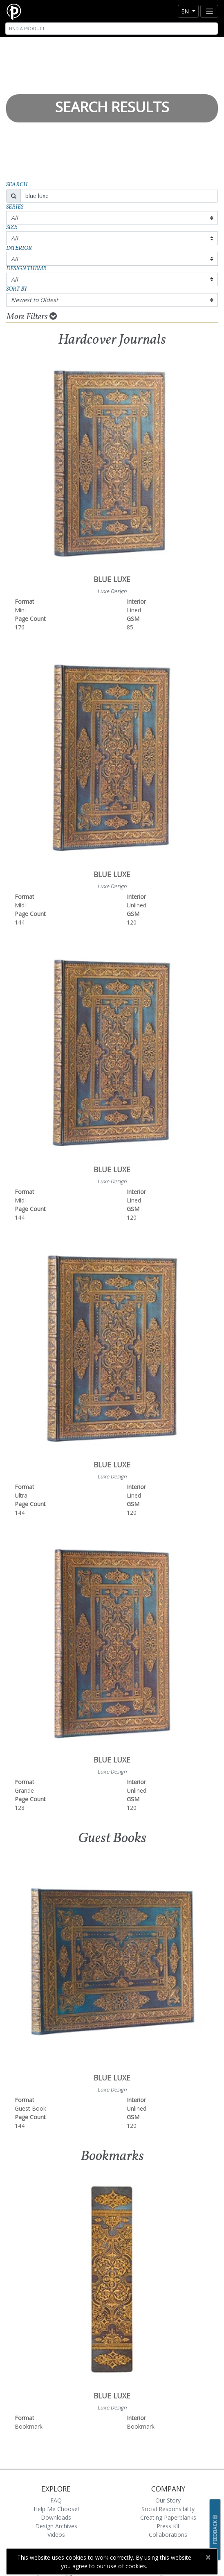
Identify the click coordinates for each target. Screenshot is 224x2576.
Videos (56, 2534)
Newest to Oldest (34, 300)
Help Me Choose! (56, 2509)
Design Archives (56, 2526)
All (14, 218)
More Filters (32, 316)
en (185, 11)
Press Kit (168, 2526)
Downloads (56, 2517)
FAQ (56, 2500)
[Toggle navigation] (209, 11)
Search (17, 185)
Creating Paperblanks (168, 2517)
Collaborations (168, 2534)
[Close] (207, 2557)
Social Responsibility (168, 2509)
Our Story (168, 2500)
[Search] (111, 28)
